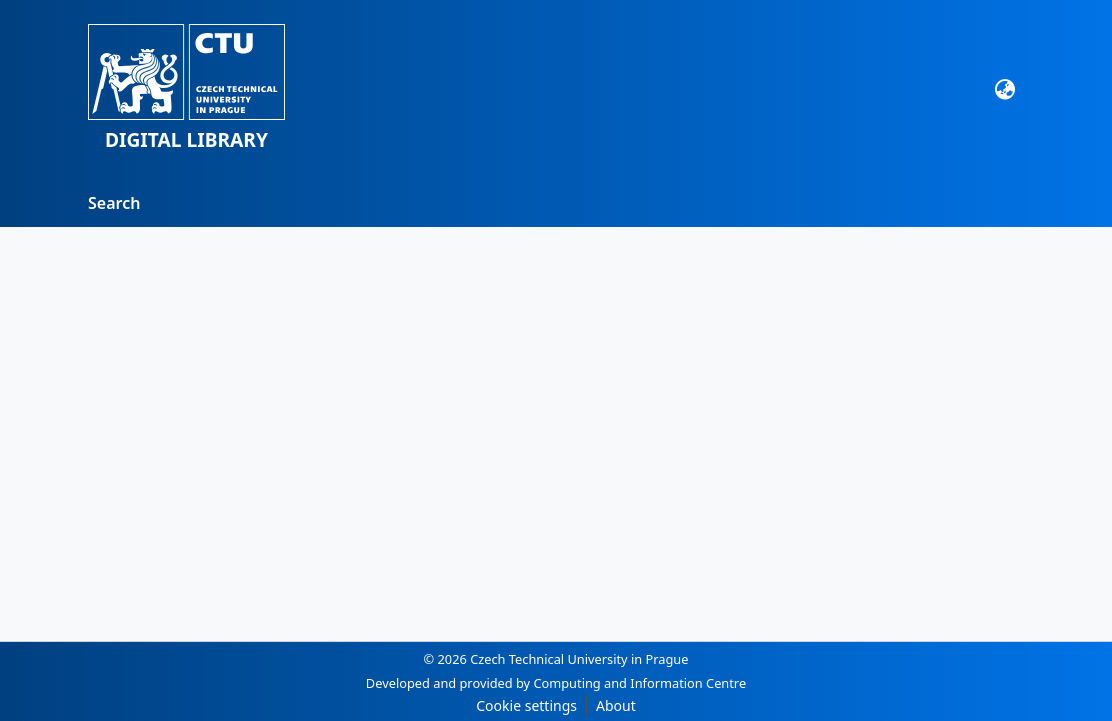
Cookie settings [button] (526, 705)
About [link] (616, 705)
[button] (186, 89)
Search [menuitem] (114, 203)
